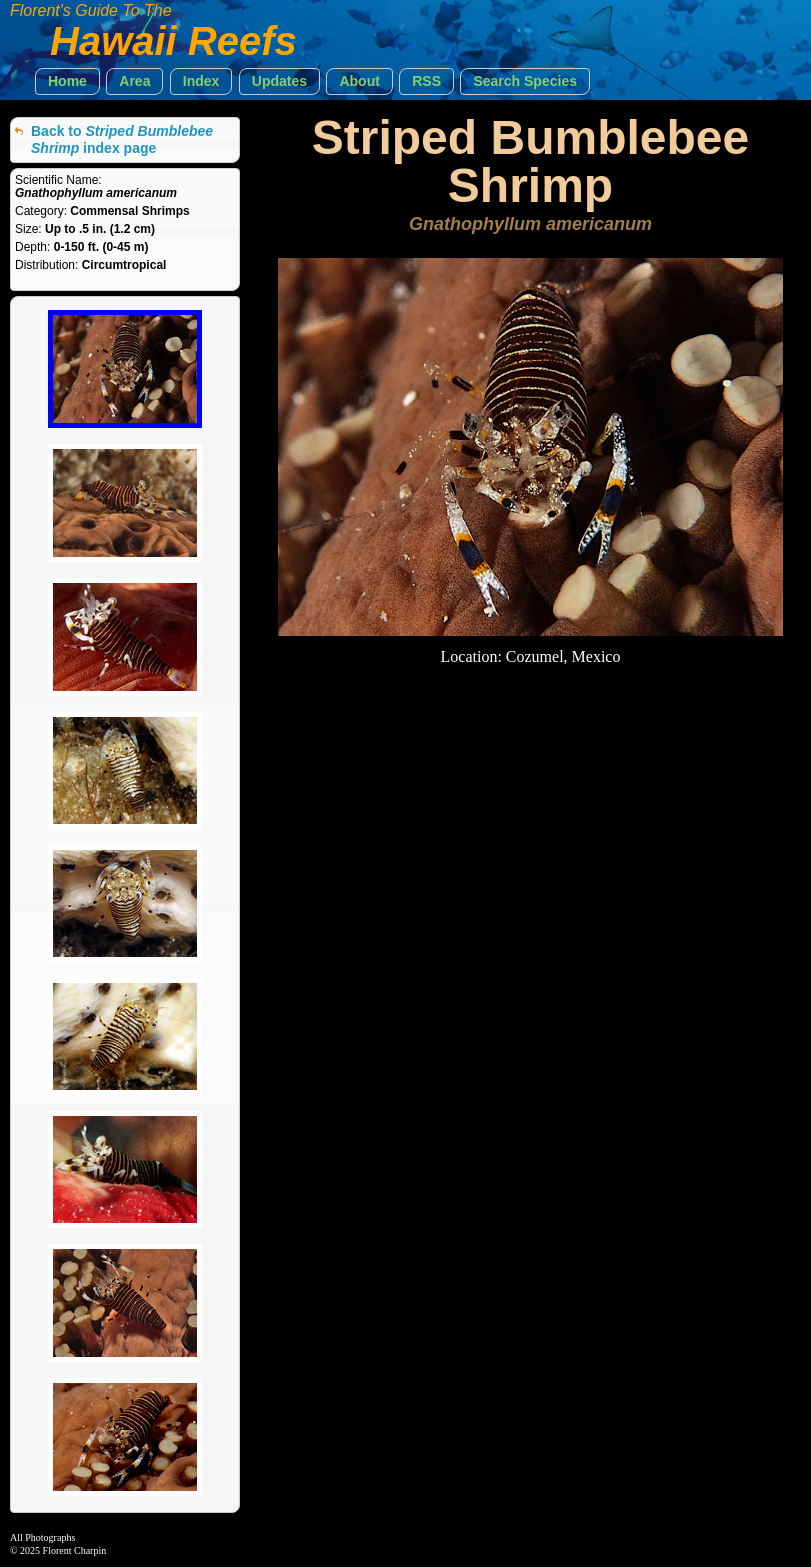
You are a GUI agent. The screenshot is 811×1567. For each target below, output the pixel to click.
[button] (67, 81)
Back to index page (122, 139)
